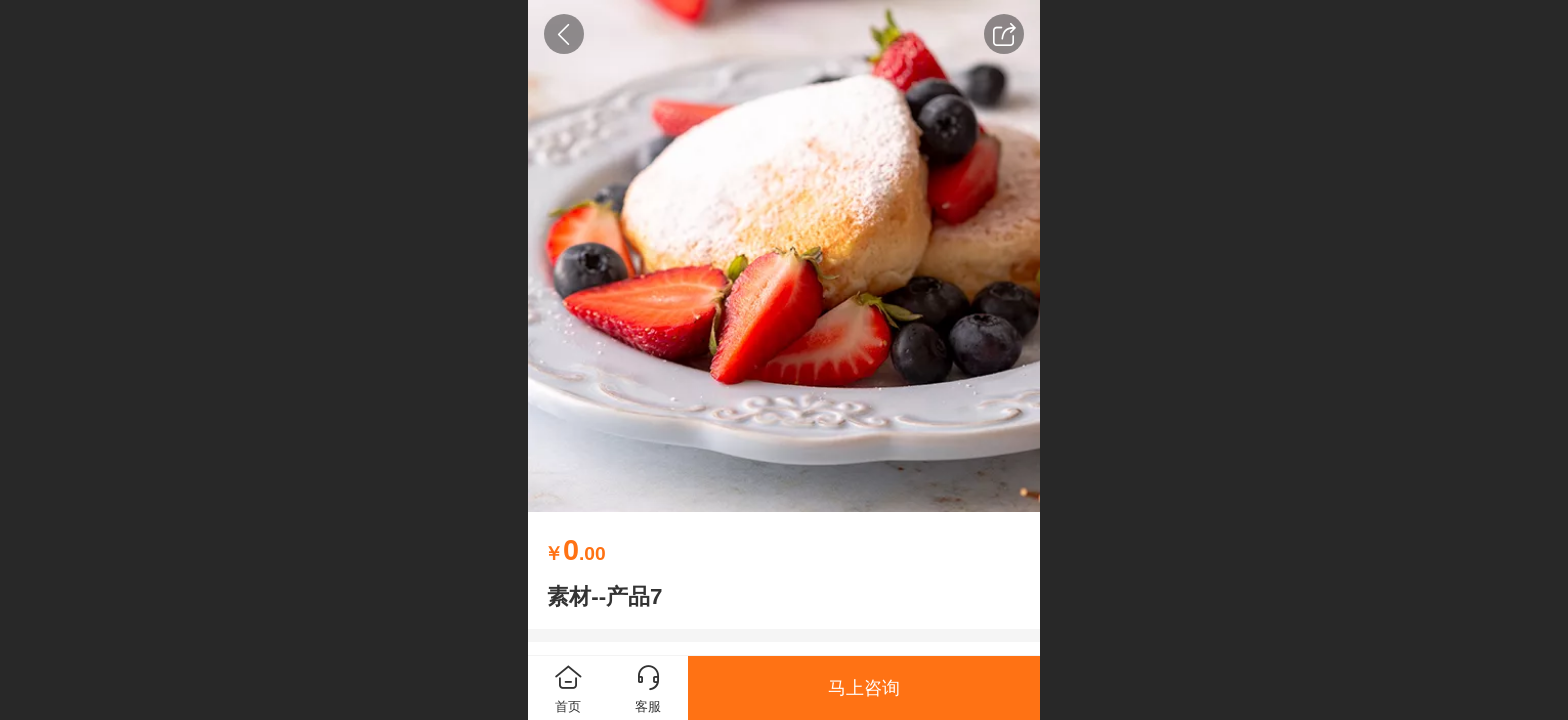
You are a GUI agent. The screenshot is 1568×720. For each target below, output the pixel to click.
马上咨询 (864, 688)
